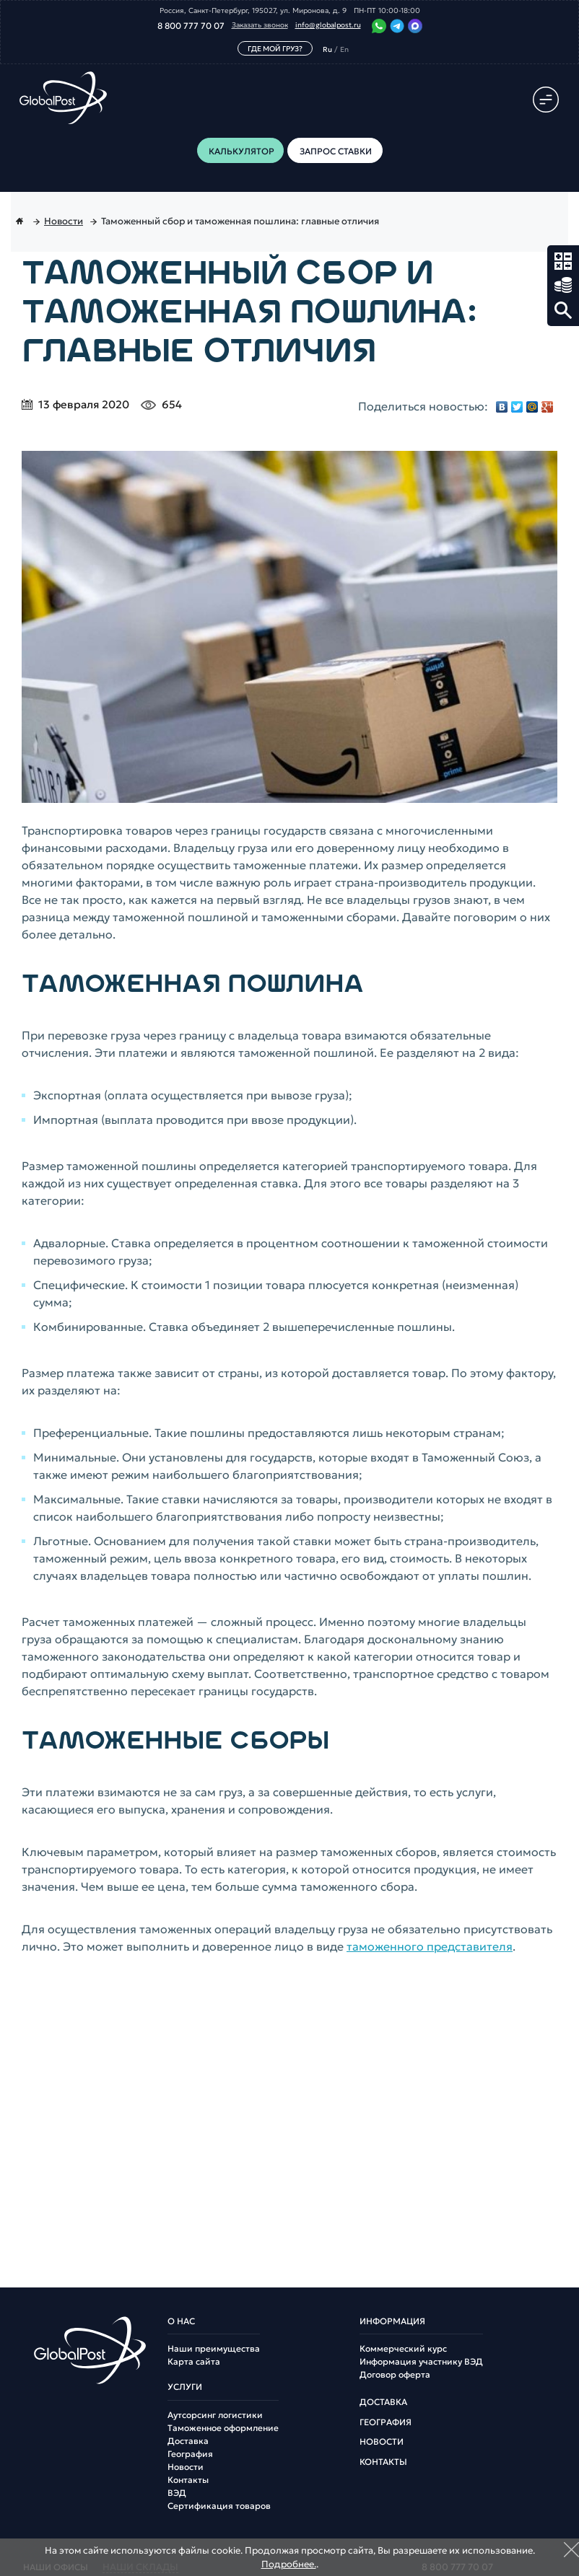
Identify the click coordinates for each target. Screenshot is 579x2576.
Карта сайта (193, 2362)
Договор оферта (395, 2375)
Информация (392, 2321)
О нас (181, 2321)
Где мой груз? (275, 48)
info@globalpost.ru (328, 25)
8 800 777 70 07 (191, 26)
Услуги (184, 2387)
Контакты (188, 2480)
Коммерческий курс (403, 2349)
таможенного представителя (430, 1946)
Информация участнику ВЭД (421, 2362)
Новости (185, 2467)
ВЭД (176, 2493)
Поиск (563, 310)
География (190, 2454)
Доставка (188, 2441)
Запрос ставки (563, 285)
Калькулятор (563, 261)
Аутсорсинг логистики (215, 2415)
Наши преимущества (213, 2349)
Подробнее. (288, 2564)
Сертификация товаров (219, 2506)
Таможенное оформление (223, 2428)
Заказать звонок (260, 25)
